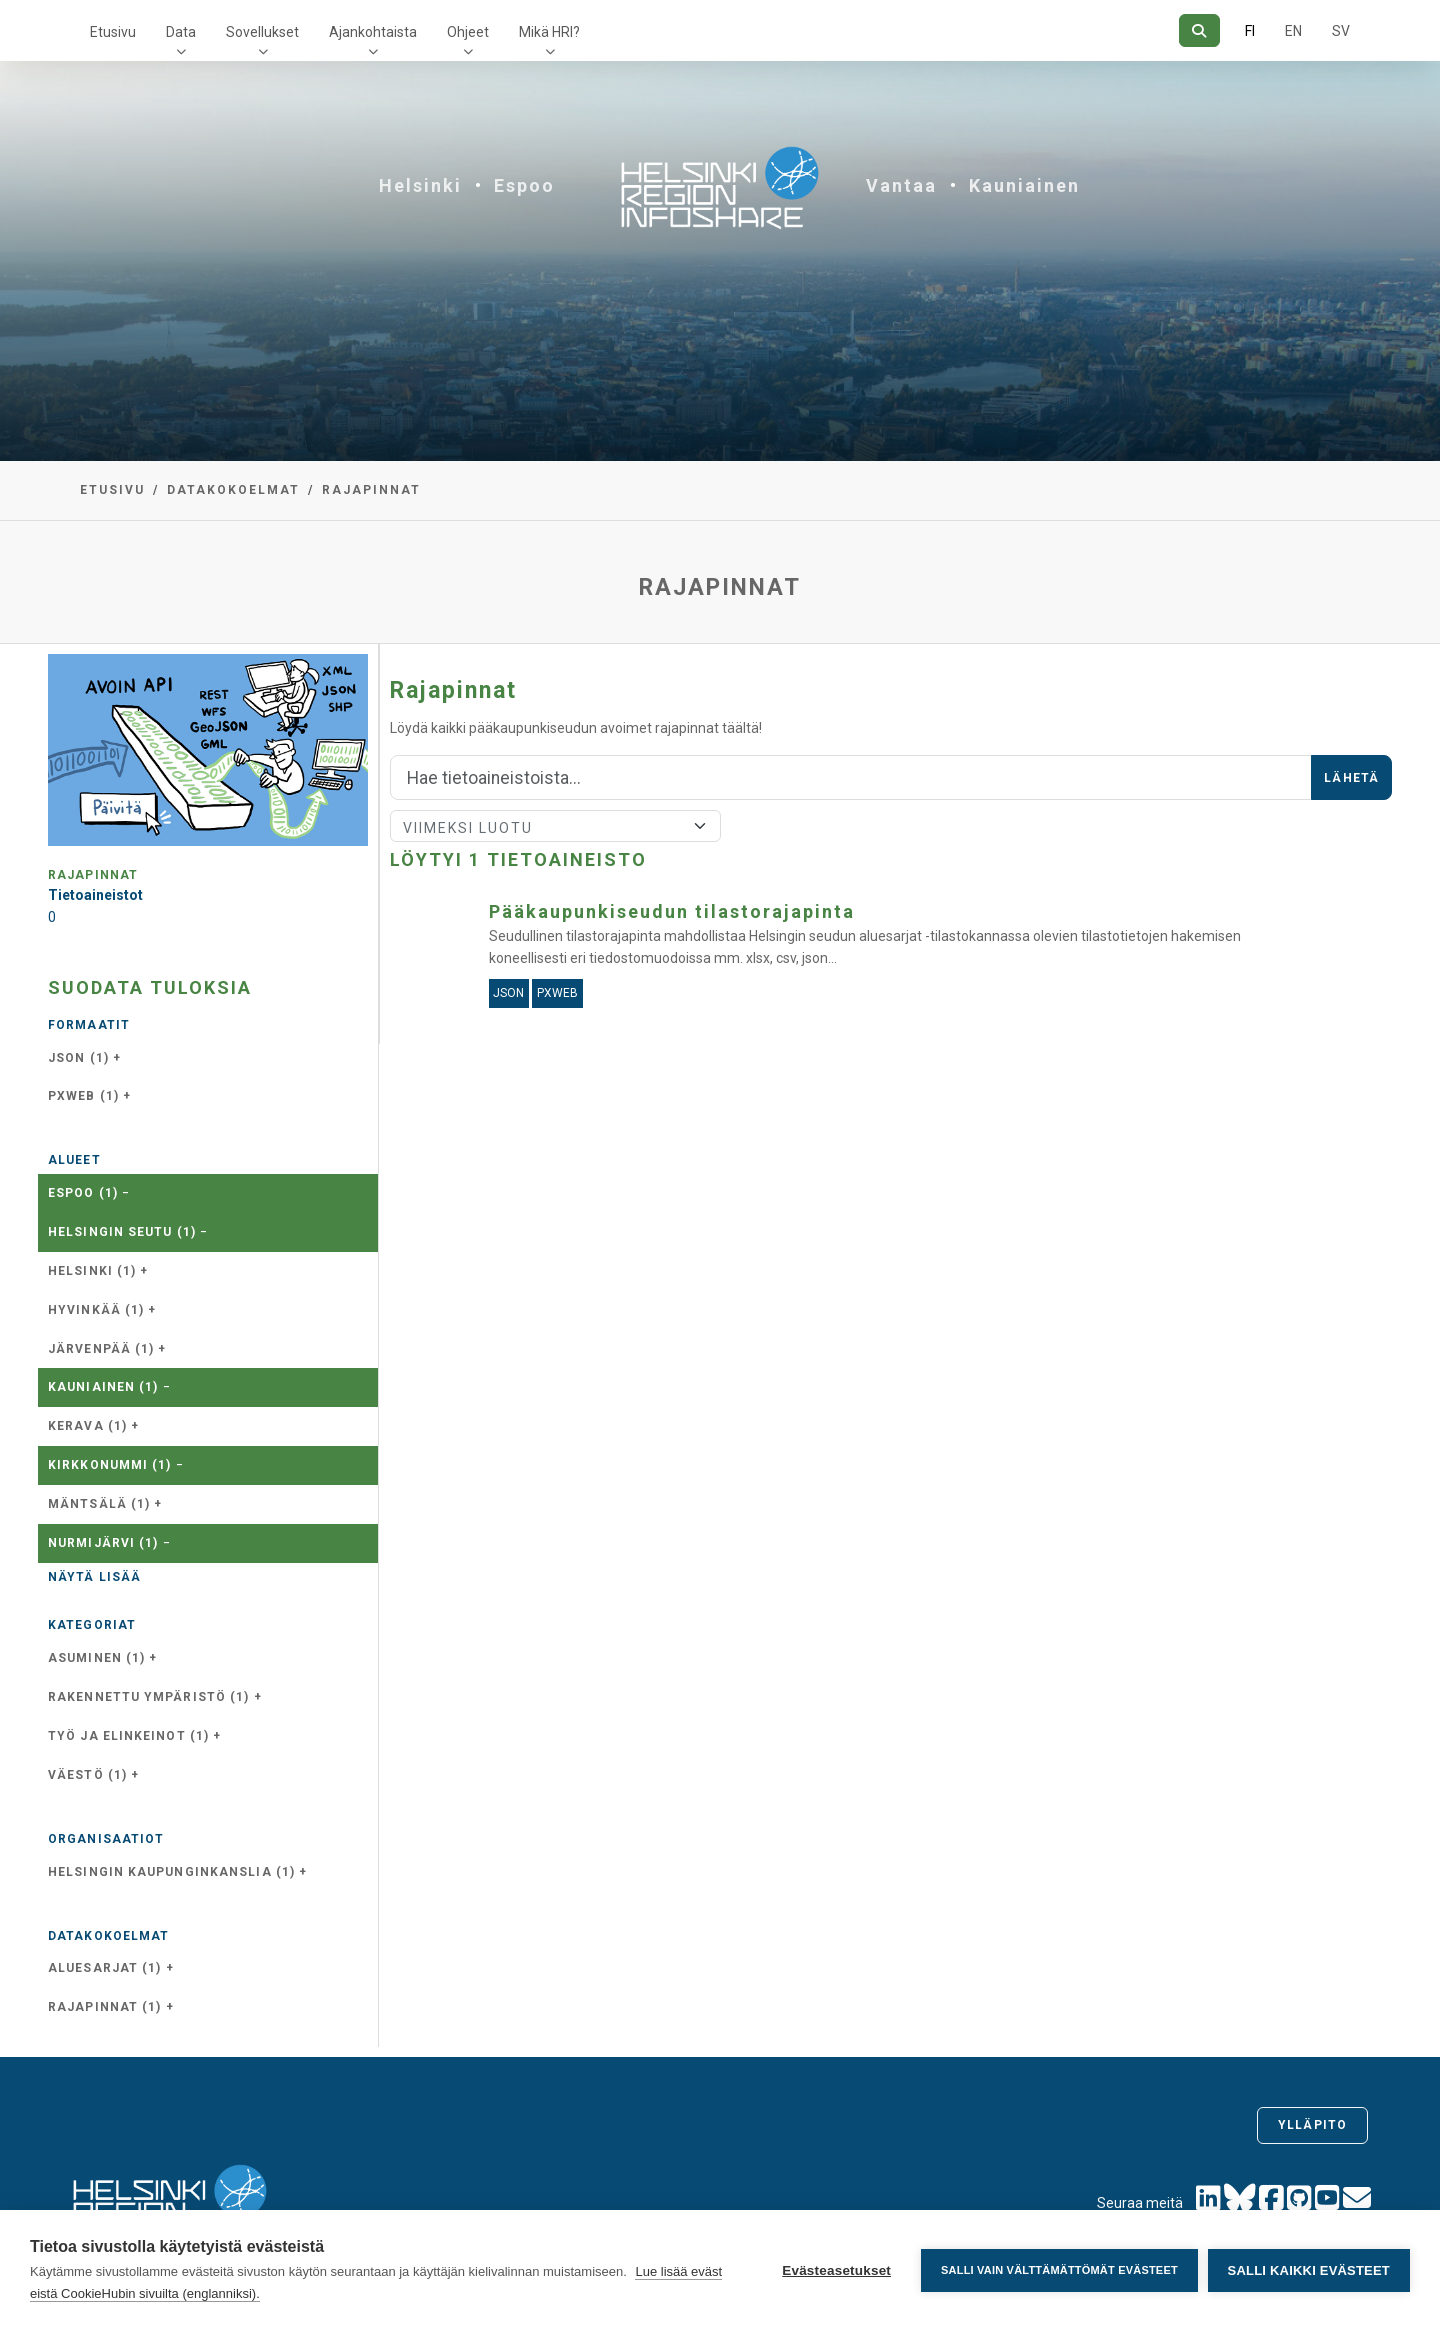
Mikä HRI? (549, 32)
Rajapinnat (371, 490)
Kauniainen (1024, 185)
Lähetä (1351, 778)
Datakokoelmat (233, 490)
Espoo (524, 185)
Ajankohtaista (373, 32)
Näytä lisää (94, 1577)
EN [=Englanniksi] (1293, 31)
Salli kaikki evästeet (1309, 2270)
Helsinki (420, 185)
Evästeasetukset (836, 2270)
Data (181, 32)
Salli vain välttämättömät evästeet (1059, 2270)
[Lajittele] (555, 826)
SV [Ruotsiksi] (1341, 31)
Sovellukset (262, 32)
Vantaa (901, 185)
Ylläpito (1312, 2125)
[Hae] (1199, 30)
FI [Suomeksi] (1250, 31)
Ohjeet (468, 32)
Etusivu (113, 32)
